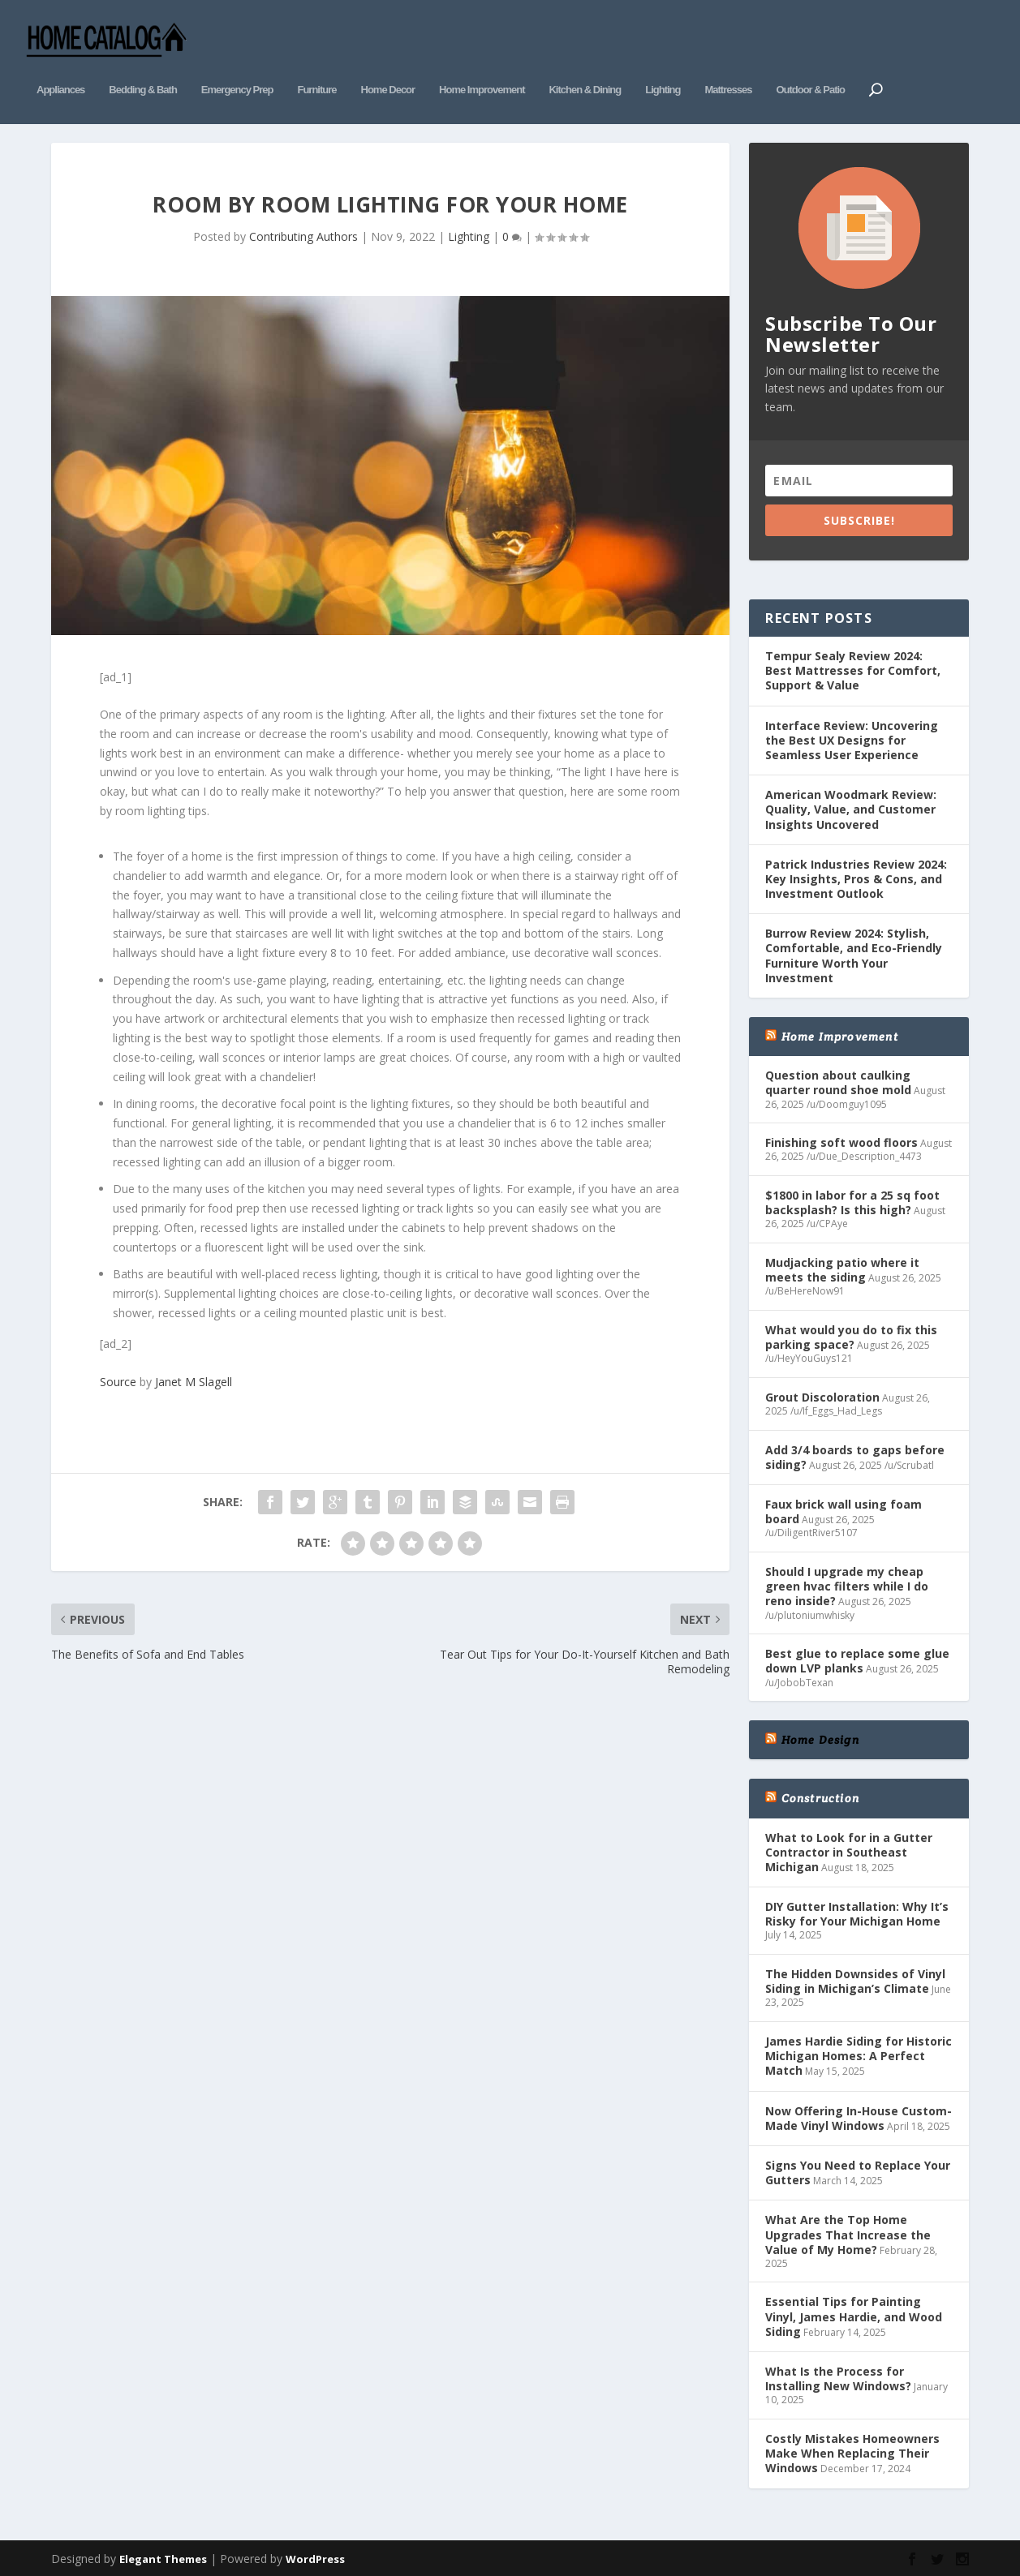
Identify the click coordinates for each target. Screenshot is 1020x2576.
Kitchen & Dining (585, 71)
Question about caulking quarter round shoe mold (838, 1078)
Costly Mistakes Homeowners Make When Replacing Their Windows (852, 2447)
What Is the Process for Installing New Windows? (838, 2373)
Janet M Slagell (193, 1377)
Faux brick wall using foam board (843, 1506)
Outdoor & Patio (810, 71)
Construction (820, 1793)
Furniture (316, 71)
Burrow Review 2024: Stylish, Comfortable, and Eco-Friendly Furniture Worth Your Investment (853, 951)
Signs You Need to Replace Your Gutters (857, 2167)
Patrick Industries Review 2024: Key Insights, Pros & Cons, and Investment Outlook (856, 873)
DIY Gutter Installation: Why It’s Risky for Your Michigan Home (857, 1908)
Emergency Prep (237, 71)
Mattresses (727, 71)
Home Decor (388, 71)
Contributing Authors (303, 230)
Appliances (60, 71)
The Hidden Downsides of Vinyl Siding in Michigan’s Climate (855, 1975)
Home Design (820, 1735)
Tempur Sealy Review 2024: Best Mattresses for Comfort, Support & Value (852, 664)
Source (118, 1377)
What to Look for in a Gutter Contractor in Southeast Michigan (848, 1846)
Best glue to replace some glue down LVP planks (857, 1656)
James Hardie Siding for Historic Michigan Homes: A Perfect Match (858, 2050)
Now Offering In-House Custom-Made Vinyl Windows (858, 2112)
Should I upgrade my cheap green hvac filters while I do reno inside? (846, 1580)
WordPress (315, 2553)
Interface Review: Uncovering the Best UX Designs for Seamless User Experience (851, 734)
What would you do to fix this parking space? (851, 1331)
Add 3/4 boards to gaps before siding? (855, 1451)
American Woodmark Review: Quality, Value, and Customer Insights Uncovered (850, 804)
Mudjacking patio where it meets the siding (842, 1264)
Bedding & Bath (143, 71)
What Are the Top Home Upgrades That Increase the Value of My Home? (848, 2229)
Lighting (662, 71)
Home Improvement (481, 71)
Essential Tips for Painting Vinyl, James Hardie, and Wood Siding (853, 2311)
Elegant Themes (163, 2553)
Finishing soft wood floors (841, 1137)
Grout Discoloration (822, 1391)
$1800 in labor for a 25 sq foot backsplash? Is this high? (852, 1197)
